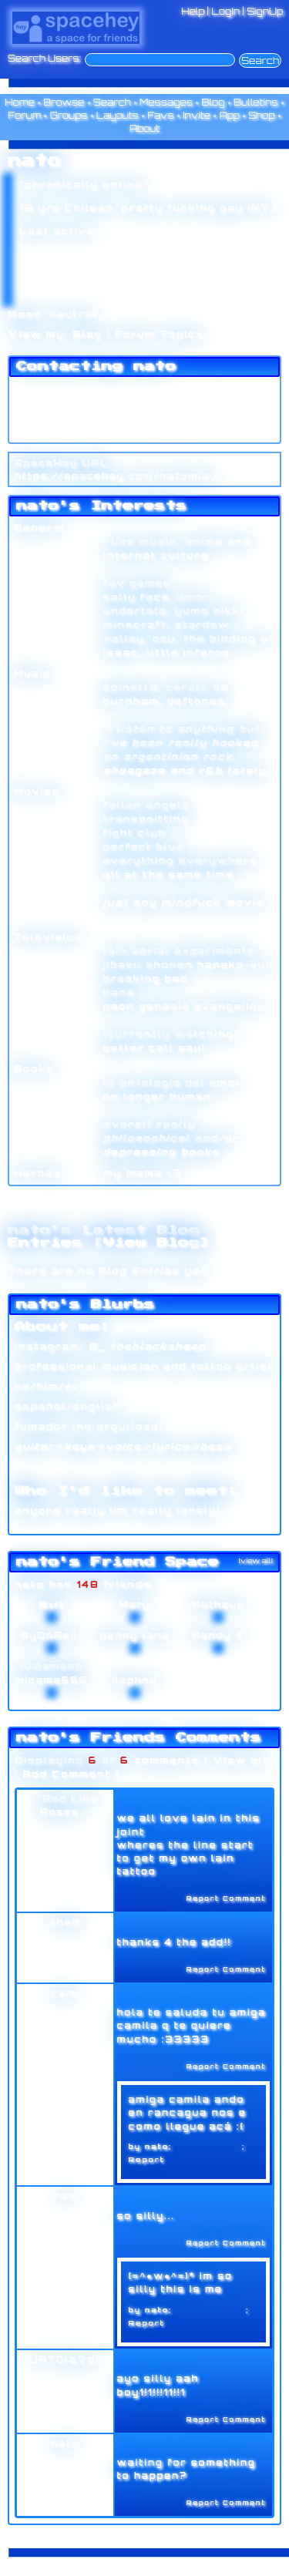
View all (240, 1760)
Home (20, 102)
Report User (179, 431)
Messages (166, 102)
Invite (196, 115)
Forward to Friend (192, 401)
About (144, 128)
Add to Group (45, 431)
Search (260, 60)
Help (192, 11)
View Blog (151, 1242)
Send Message (49, 401)
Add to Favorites (188, 387)
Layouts (117, 115)
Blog (212, 102)
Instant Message (53, 417)
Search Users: (44, 58)
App (230, 115)
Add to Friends (48, 387)
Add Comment (66, 1774)
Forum (24, 115)
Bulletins (256, 102)
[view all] (255, 1560)
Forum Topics (159, 334)
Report (147, 2159)
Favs (160, 115)
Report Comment (218, 1898)
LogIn (225, 11)
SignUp (265, 11)
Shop (261, 115)
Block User (176, 417)
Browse (63, 102)
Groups (69, 115)
